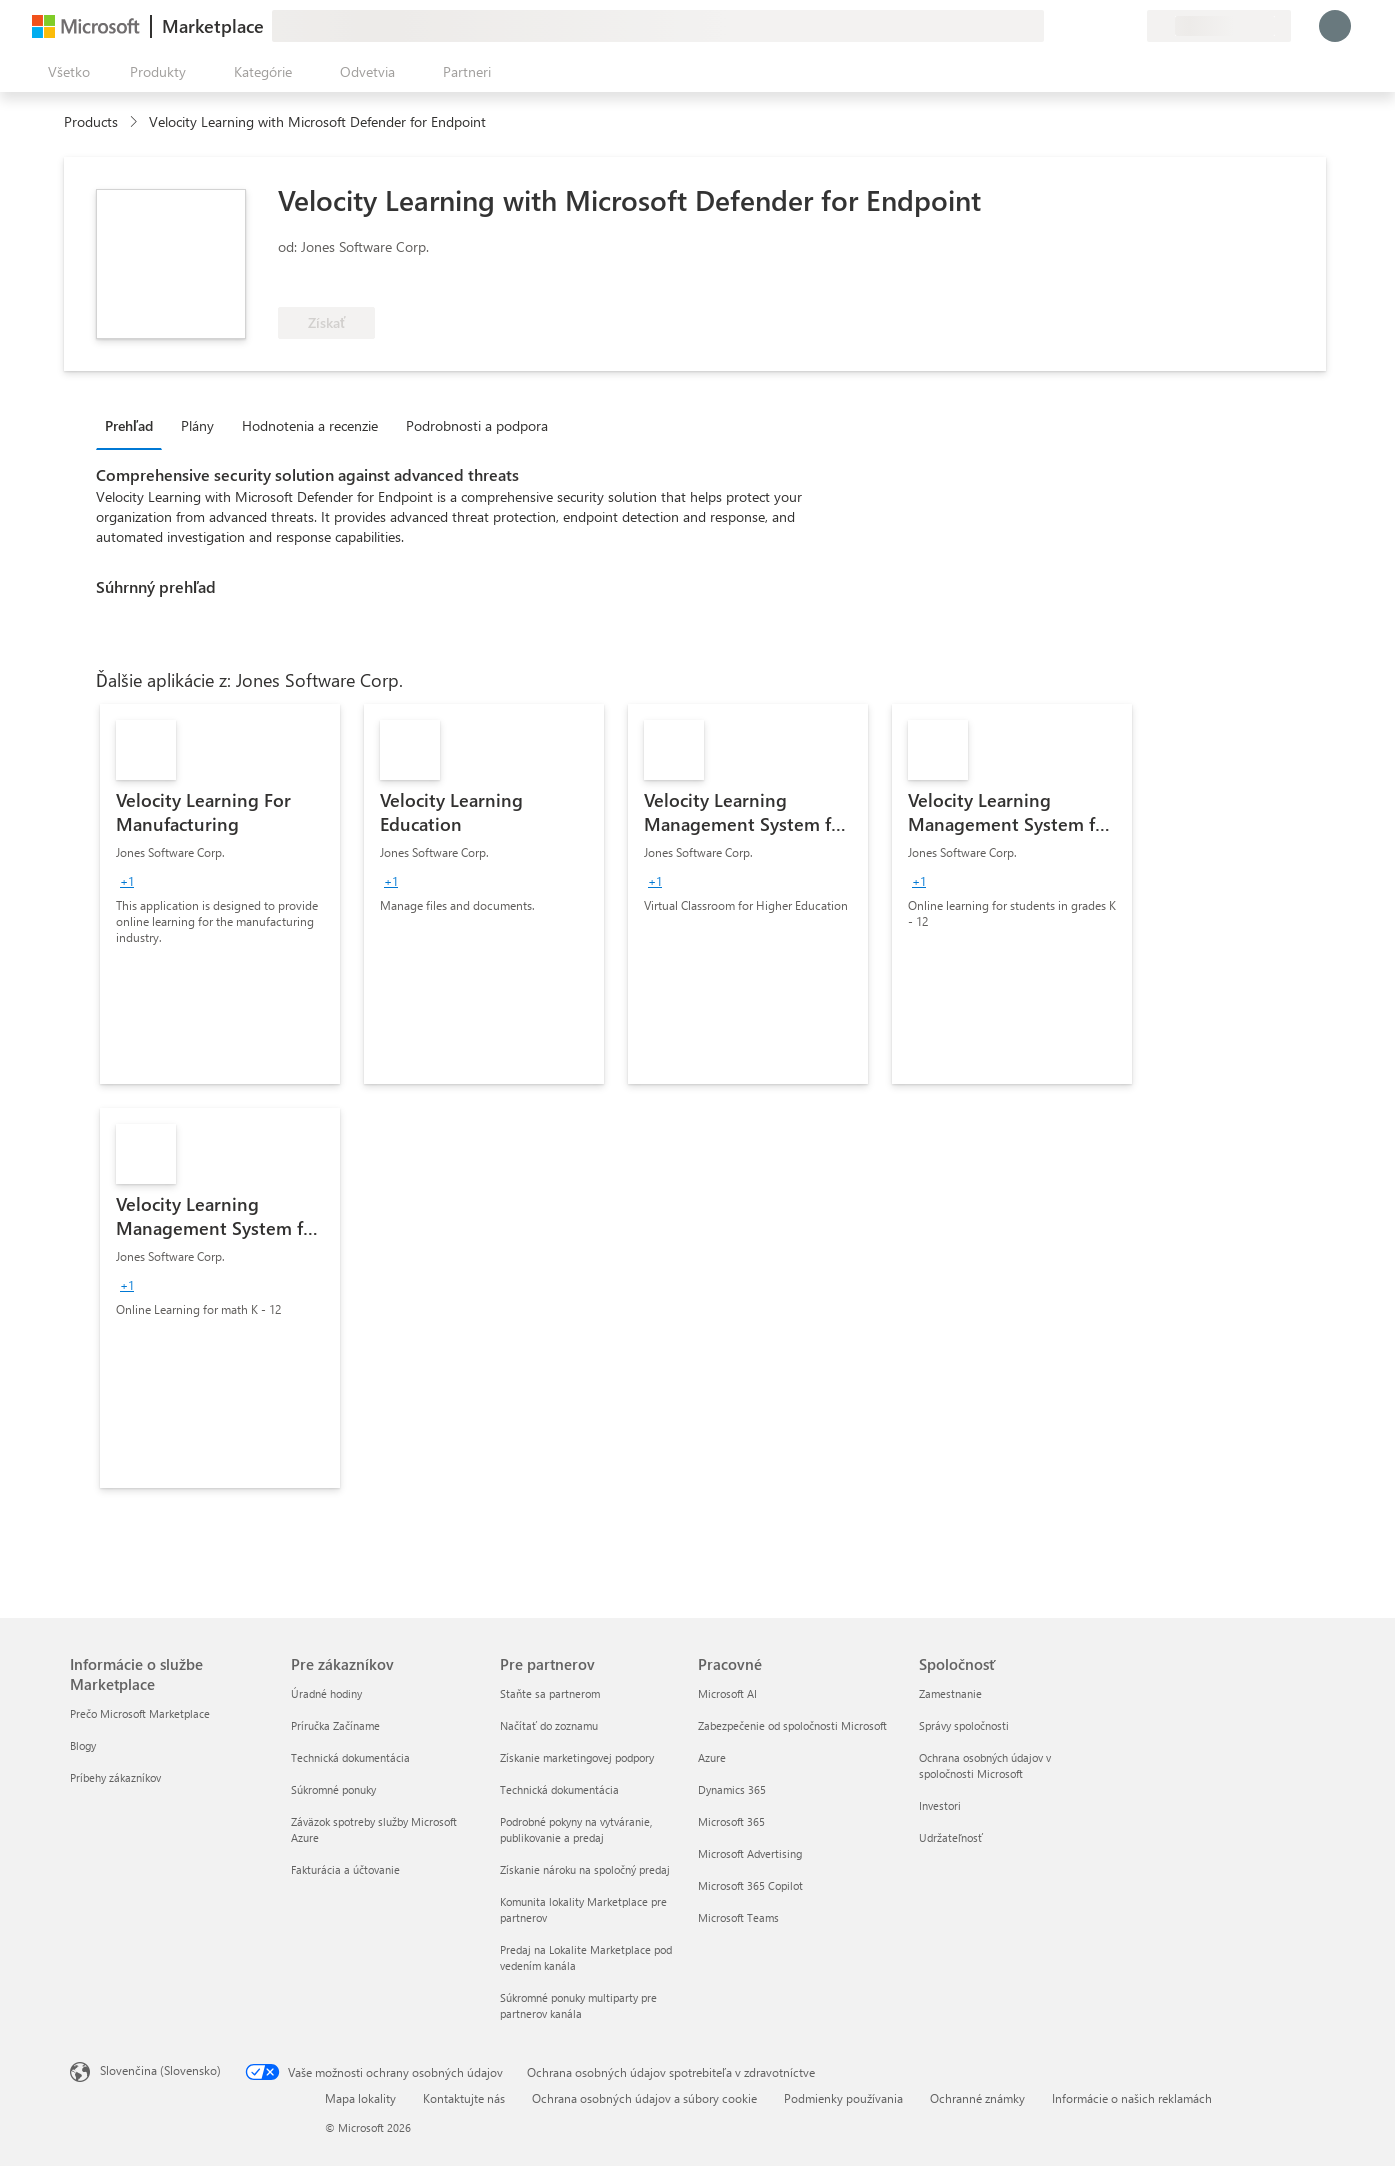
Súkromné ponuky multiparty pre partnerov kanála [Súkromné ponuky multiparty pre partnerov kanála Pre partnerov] (578, 2005)
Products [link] (91, 121)
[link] (220, 894)
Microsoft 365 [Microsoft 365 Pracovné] (731, 1821)
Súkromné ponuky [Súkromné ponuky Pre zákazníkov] (333, 1789)
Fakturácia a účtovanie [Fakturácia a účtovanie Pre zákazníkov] (345, 1869)
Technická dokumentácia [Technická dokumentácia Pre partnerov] (559, 1789)
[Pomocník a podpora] (1083, 26)
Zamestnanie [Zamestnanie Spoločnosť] (950, 1693)
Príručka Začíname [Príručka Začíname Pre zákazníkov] (335, 1725)
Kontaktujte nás (464, 2098)
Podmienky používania (843, 2098)
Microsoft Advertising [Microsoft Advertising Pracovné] (750, 1853)
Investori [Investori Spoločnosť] (940, 1805)
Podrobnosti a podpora (477, 425)
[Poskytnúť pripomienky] (1059, 26)
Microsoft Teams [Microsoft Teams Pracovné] (738, 1917)
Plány (197, 425)
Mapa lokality (360, 2098)
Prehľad (129, 425)
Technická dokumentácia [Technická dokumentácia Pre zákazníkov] (350, 1757)
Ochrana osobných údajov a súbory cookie (644, 2098)
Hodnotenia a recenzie (310, 425)
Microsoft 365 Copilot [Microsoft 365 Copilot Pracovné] (750, 1885)
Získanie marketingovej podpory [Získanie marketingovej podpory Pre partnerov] (577, 1757)
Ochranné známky (977, 2098)
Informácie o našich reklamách (1132, 2098)
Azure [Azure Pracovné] (712, 1757)
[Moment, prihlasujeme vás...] (1335, 26)
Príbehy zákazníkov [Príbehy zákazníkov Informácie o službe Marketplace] (115, 1777)
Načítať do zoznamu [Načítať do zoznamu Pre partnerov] (549, 1725)
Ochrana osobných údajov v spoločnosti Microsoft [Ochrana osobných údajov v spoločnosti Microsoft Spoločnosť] (985, 1765)
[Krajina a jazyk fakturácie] (1219, 26)
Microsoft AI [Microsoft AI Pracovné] (727, 1693)
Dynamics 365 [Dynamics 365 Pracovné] (732, 1789)
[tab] (134, 425)
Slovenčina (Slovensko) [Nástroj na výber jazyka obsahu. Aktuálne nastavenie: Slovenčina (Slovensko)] (160, 2070)
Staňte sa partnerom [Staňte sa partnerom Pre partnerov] (550, 1693)
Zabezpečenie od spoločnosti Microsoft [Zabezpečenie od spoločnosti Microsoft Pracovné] (792, 1725)
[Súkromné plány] (1131, 26)
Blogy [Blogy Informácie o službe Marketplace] (83, 1745)
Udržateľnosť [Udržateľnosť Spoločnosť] (951, 1837)
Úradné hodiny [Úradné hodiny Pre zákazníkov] (326, 1693)
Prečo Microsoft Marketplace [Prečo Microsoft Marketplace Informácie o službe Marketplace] (140, 1713)
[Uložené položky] (1107, 26)
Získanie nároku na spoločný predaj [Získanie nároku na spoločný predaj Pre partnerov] (585, 1869)
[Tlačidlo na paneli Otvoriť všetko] (65, 72)
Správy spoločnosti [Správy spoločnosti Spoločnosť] (964, 1725)
